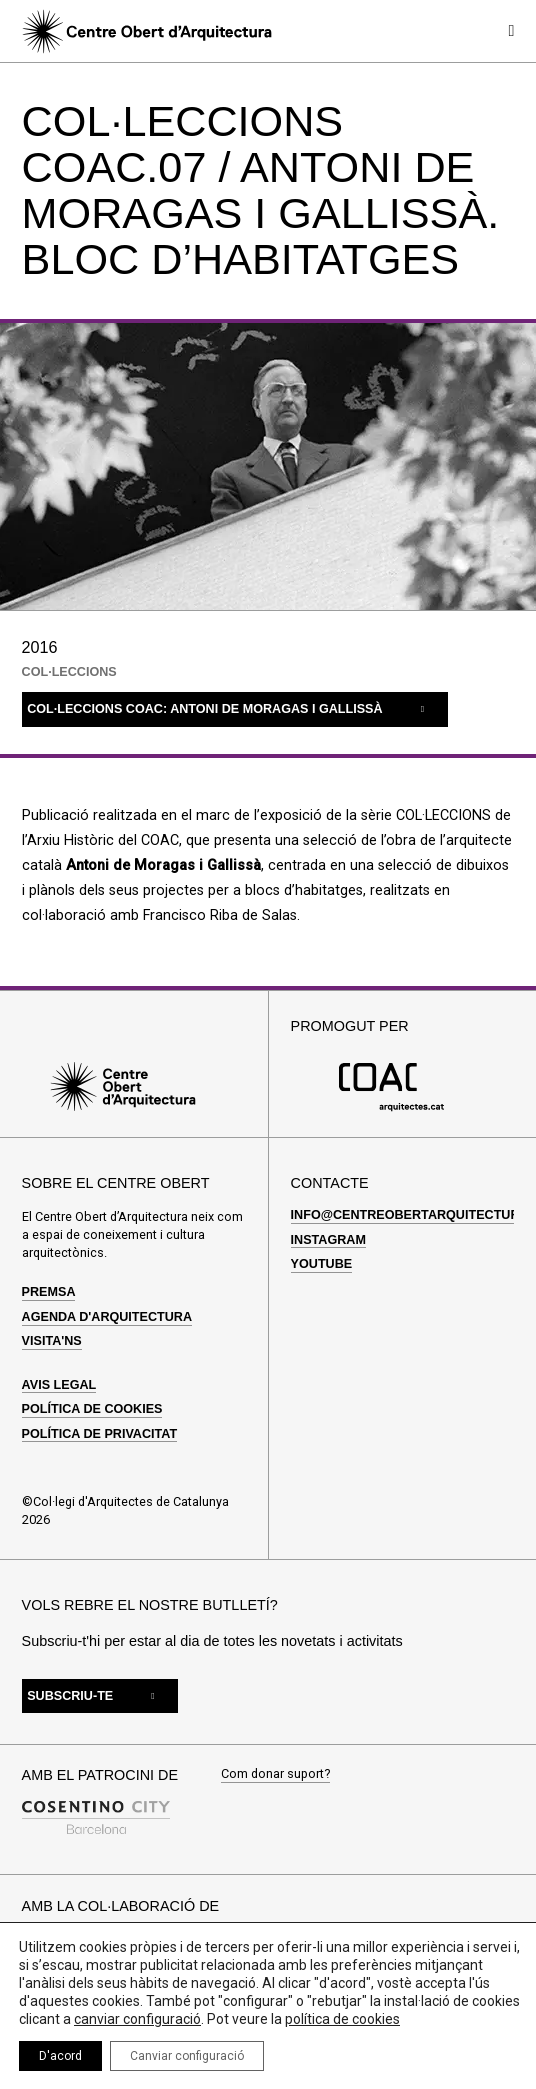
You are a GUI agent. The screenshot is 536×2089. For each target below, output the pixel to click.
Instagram (328, 1231)
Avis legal (59, 1376)
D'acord (60, 2056)
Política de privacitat (100, 1425)
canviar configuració (137, 2019)
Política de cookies (92, 1400)
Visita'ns (52, 1333)
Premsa (49, 1284)
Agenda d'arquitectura (107, 1308)
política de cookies (342, 2019)
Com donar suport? (275, 1766)
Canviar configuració (187, 2056)
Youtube (322, 1255)
